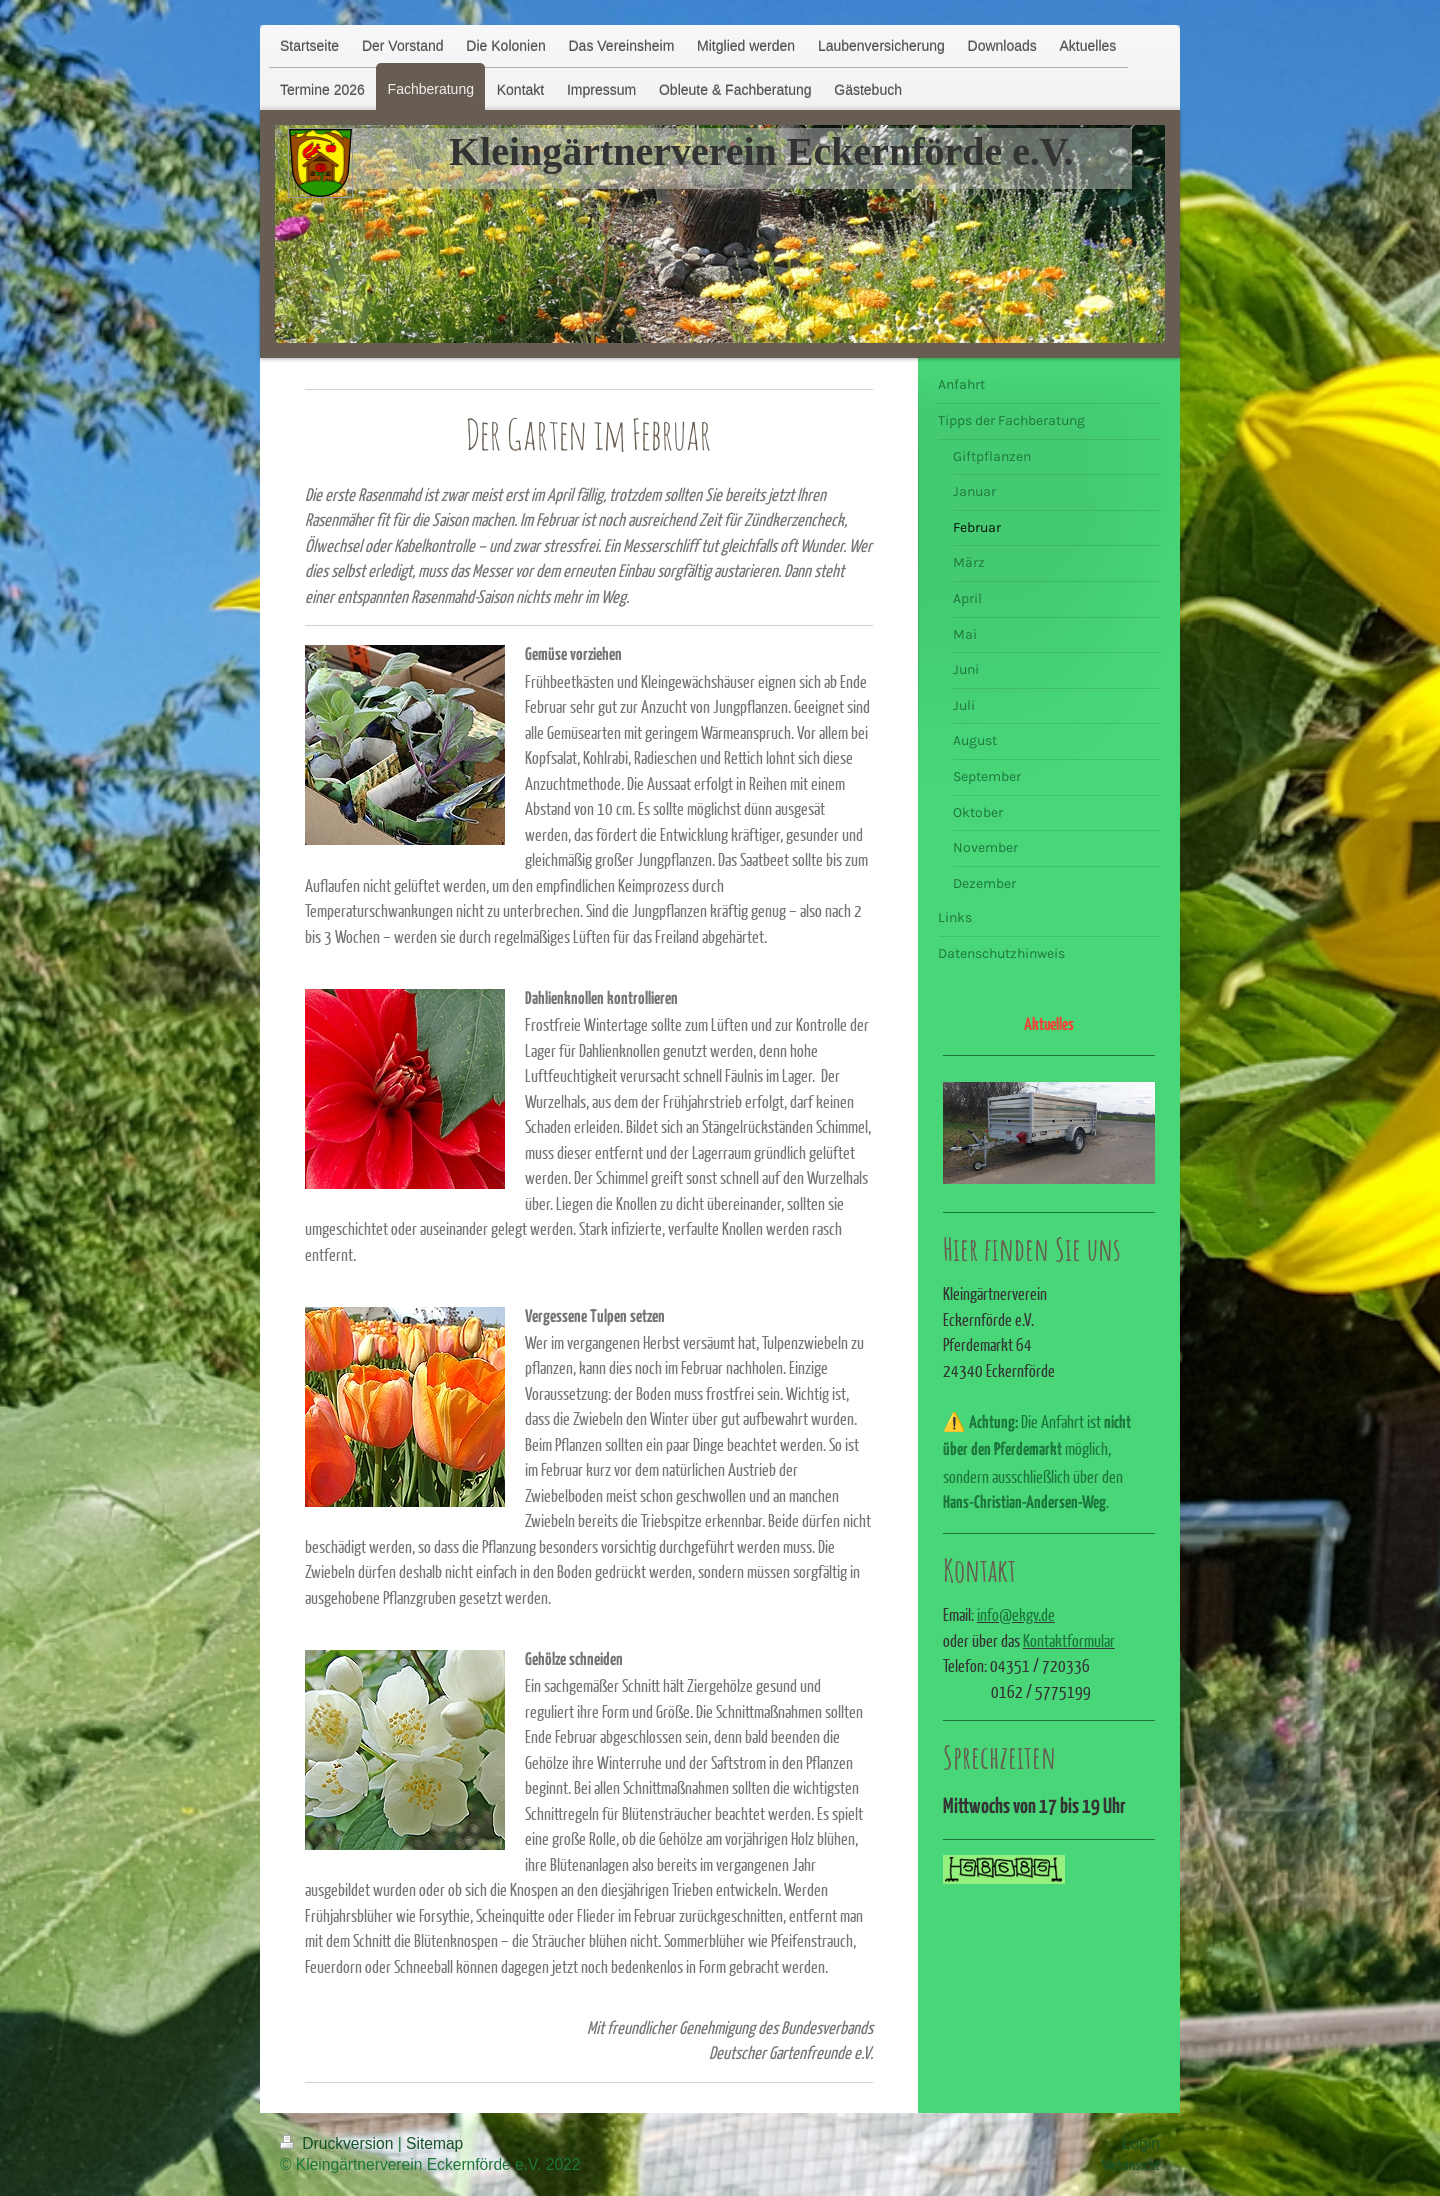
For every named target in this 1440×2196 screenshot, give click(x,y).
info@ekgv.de (1016, 1614)
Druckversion (339, 2143)
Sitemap (434, 2143)
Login (1141, 2143)
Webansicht (1131, 2164)
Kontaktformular (1069, 1640)
